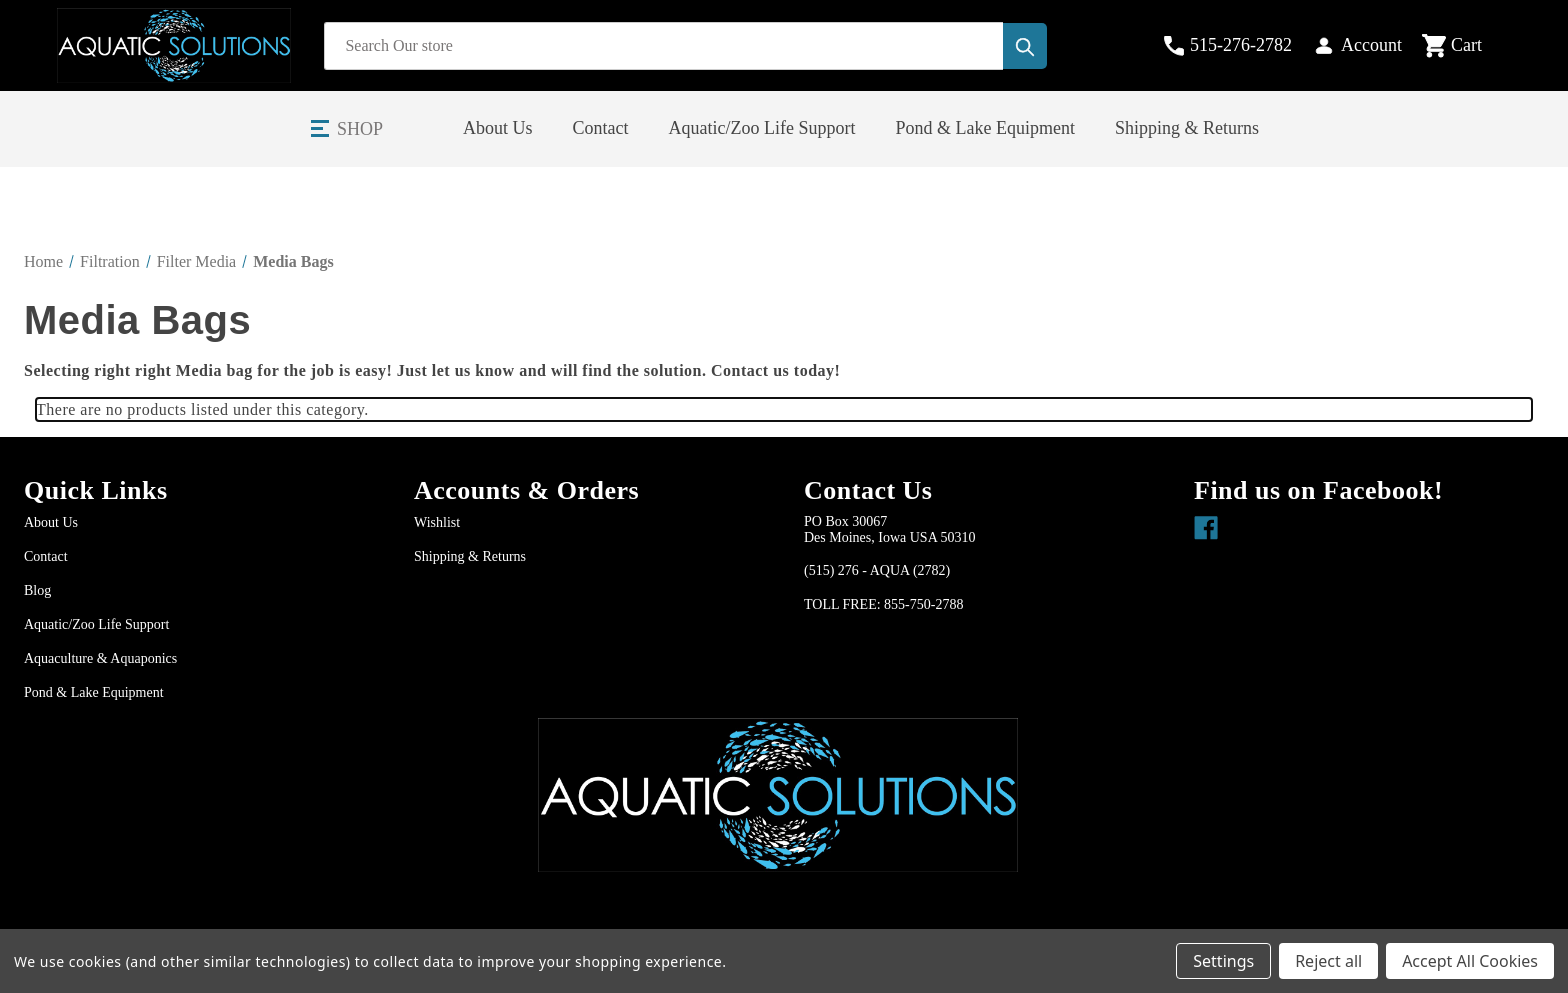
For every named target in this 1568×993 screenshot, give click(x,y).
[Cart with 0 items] (1468, 46)
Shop (360, 129)
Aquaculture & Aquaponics (100, 658)
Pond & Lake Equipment (985, 128)
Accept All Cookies (1470, 961)
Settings (1223, 961)
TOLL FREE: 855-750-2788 (883, 604)
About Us (498, 128)
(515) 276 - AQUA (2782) (877, 570)
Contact (601, 128)
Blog (37, 590)
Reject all (1328, 961)
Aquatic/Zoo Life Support (762, 128)
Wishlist (437, 522)
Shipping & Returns (1187, 128)
